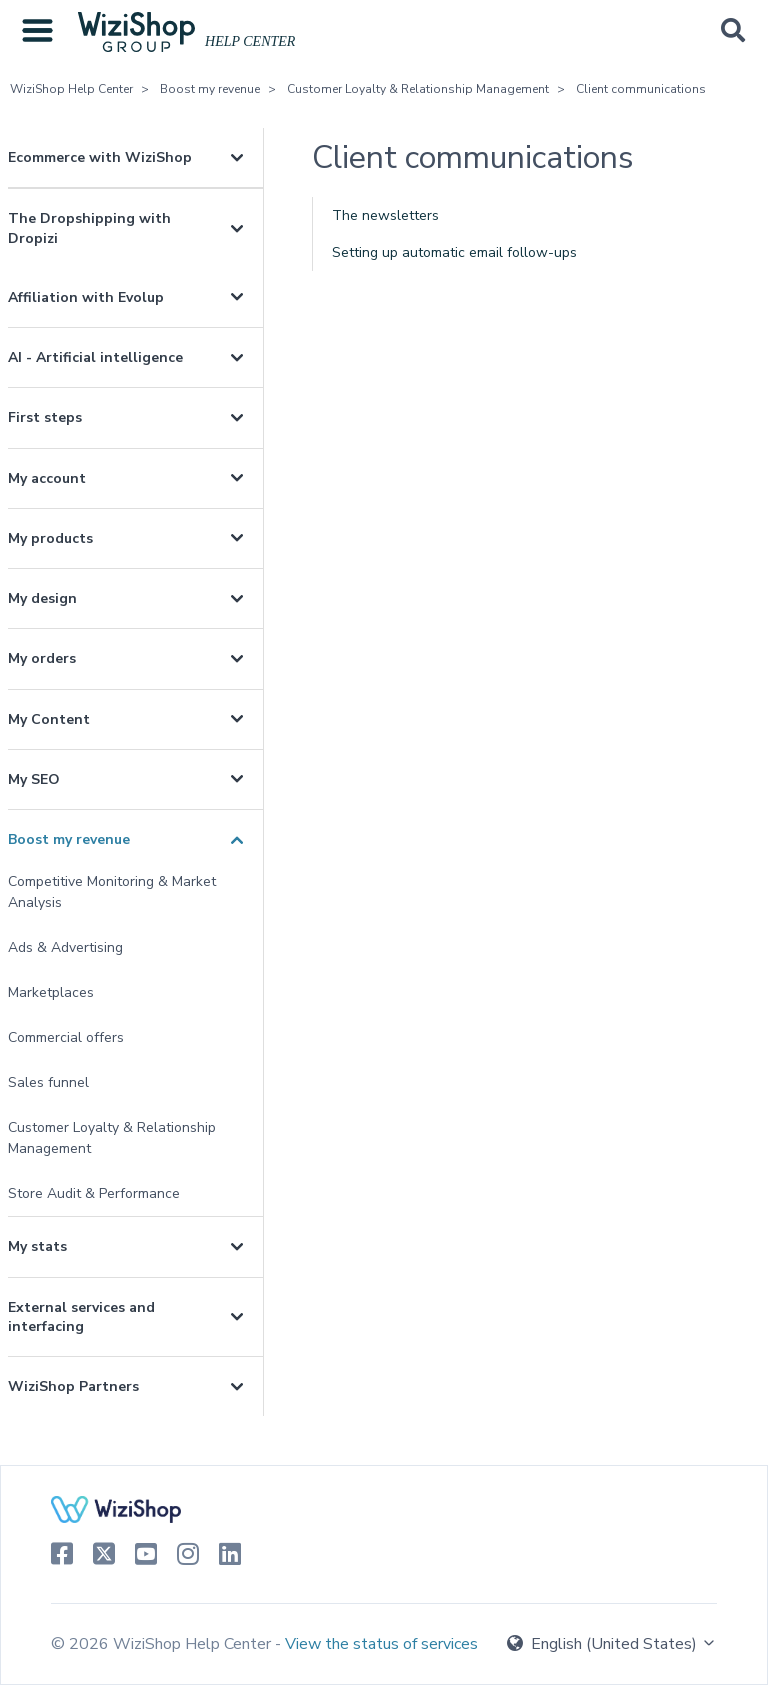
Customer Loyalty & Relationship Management (418, 89)
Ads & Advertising (65, 947)
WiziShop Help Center (71, 89)
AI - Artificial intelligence (95, 357)
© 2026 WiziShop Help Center (163, 1644)
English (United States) (612, 1644)
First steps (45, 417)
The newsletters (385, 215)
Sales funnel (48, 1082)
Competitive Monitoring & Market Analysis (112, 892)
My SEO (34, 779)
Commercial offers (66, 1037)
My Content (49, 719)
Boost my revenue (210, 89)
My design (42, 598)
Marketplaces (51, 992)
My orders (42, 658)
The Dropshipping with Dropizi (89, 228)
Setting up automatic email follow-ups (454, 252)
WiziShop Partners (73, 1386)
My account (47, 478)
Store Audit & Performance (94, 1193)
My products (50, 538)
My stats (37, 1246)
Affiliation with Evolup (86, 297)
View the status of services (381, 1644)
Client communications (641, 89)
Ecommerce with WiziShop (100, 157)
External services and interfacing (81, 1317)
